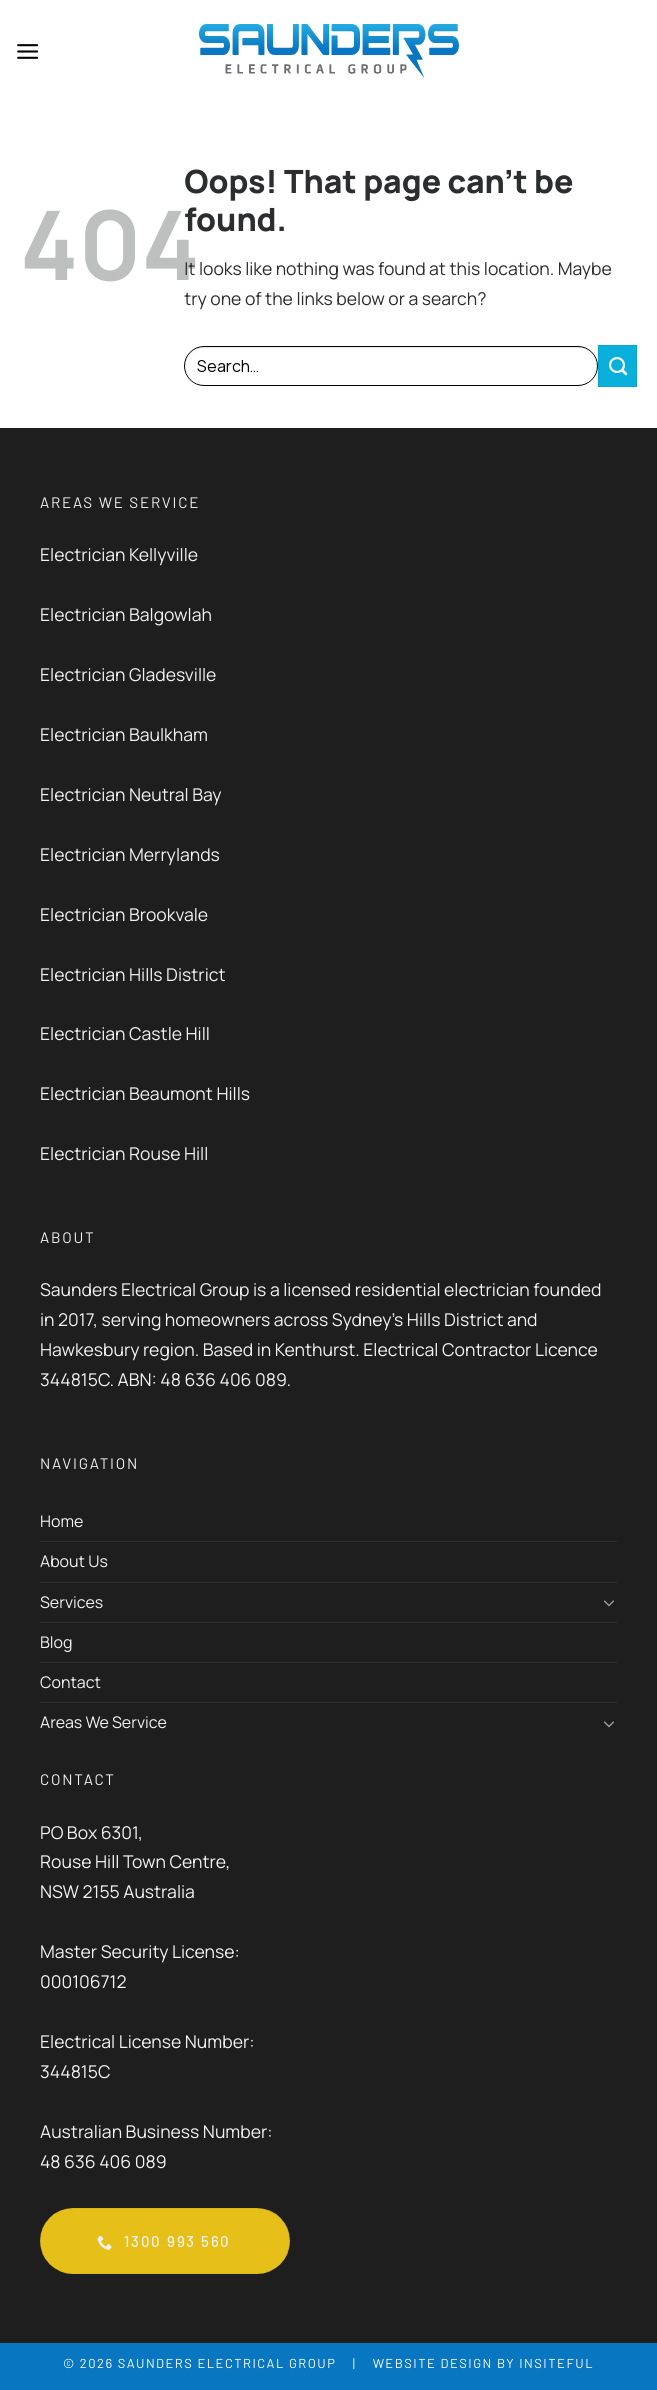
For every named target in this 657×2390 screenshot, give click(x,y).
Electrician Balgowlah (126, 616)
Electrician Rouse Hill (124, 1156)
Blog (56, 1643)
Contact (70, 1683)
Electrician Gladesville (128, 676)
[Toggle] (609, 1603)
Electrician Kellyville (119, 556)
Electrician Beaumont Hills (145, 1096)
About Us (74, 1563)
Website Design (433, 2365)
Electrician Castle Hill (125, 1036)
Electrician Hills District (134, 976)
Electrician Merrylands (130, 856)
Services (71, 1603)
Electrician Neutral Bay (131, 796)
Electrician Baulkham (124, 736)
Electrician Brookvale (124, 916)
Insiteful (556, 2365)
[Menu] (28, 51)
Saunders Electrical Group (227, 2365)
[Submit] (617, 367)
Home (61, 1522)
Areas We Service (103, 1723)
